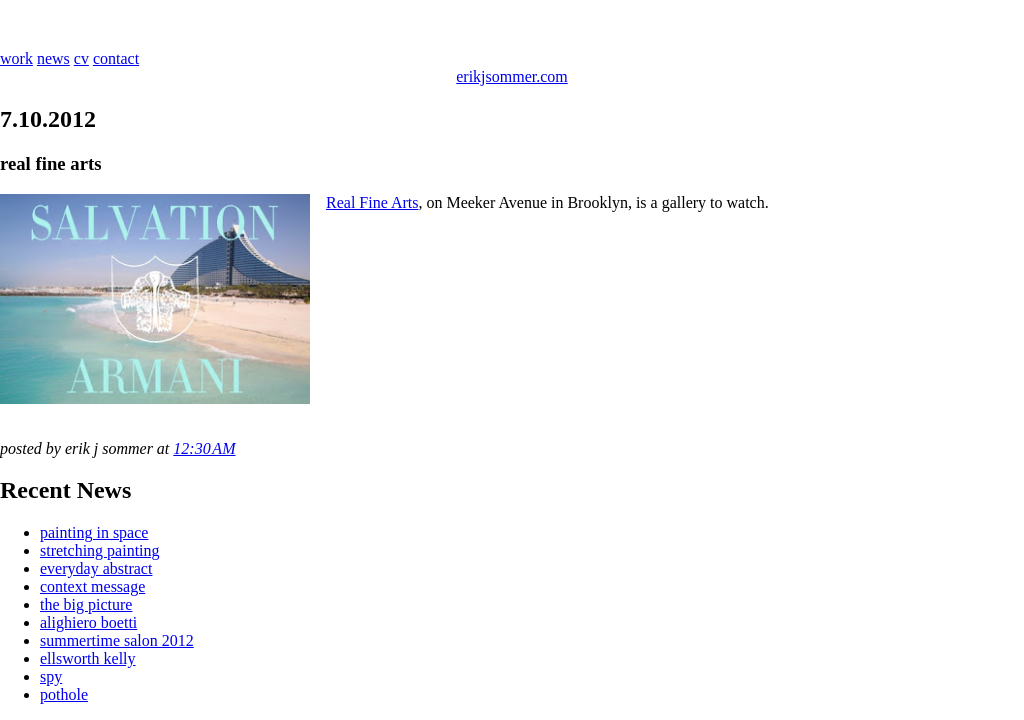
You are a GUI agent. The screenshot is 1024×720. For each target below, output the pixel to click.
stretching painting (100, 550)
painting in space (94, 532)
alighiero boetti (88, 622)
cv (81, 58)
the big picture (86, 604)
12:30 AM (204, 448)
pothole (64, 694)
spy (51, 676)
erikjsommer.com (512, 76)
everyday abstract (96, 568)
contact (116, 58)
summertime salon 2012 (117, 640)
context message (92, 586)
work (16, 58)
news (53, 58)
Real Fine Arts (372, 202)
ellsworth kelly (88, 658)
